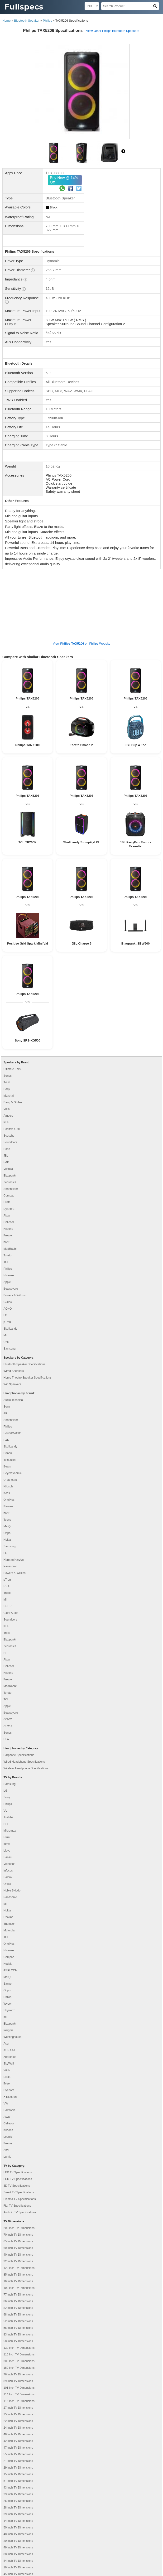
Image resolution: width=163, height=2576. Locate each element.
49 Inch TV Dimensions (18, 2547)
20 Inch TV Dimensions (18, 2540)
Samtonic (9, 2110)
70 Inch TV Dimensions (18, 2234)
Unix (6, 1342)
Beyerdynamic (13, 1473)
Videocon (9, 1864)
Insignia (8, 2030)
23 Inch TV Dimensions (18, 2494)
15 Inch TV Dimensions (18, 2474)
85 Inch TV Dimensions (18, 2274)
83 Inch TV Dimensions (18, 2334)
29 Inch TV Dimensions (18, 2467)
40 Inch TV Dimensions (18, 2254)
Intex (7, 1844)
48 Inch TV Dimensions (18, 2534)
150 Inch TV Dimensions (19, 2367)
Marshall (9, 1095)
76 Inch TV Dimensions (18, 2374)
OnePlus (9, 1499)
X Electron (10, 2096)
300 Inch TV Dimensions (19, 2361)
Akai (6, 2150)
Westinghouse (13, 2037)
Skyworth (9, 2010)
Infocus (8, 1870)
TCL (6, 1262)
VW (6, 2103)
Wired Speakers (14, 1371)
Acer (7, 2043)
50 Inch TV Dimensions (18, 2527)
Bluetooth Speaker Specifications (24, 1364)
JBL (6, 1155)
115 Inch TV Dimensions (19, 2354)
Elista (7, 1202)
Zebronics (10, 1182)
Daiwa (7, 1997)
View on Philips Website (81, 643)
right (123, 151)
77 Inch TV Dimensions (18, 2294)
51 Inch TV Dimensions (18, 2481)
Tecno (7, 1519)
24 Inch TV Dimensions (18, 2427)
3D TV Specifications (17, 2185)
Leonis (8, 2136)
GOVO (8, 1302)
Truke (7, 1593)
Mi (5, 1335)
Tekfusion (10, 1460)
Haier (7, 1837)
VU (6, 1810)
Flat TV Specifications (17, 2205)
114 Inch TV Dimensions (19, 2394)
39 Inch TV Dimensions (18, 2514)
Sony (7, 1089)
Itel (5, 2017)
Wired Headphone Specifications (24, 1761)
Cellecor (9, 1222)
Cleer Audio (11, 1613)
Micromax (10, 1830)
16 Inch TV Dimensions (18, 2281)
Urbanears (10, 1479)
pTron (7, 1322)
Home (6, 20)
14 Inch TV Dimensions (18, 2521)
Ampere (9, 1115)
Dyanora (9, 1209)
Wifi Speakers (12, 1384)
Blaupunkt (10, 1175)
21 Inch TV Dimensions (18, 2461)
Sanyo (8, 1983)
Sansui (8, 1857)
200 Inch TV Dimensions (19, 2228)
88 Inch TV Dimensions (18, 2554)
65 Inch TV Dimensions (18, 2241)
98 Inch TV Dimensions (18, 2314)
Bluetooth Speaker (26, 20)
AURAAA (9, 2050)
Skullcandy (10, 1328)
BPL (6, 1824)
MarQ (7, 1526)
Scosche (9, 1135)
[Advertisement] (122, 200)
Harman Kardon (14, 1559)
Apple (7, 1282)
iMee (7, 2083)
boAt (7, 1242)
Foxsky (8, 1235)
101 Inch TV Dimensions (19, 2387)
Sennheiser (11, 1189)
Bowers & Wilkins (15, 1295)
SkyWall (9, 2063)
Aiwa (7, 1215)
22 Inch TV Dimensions (18, 2421)
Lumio (7, 2156)
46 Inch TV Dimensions (18, 2434)
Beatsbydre (11, 1288)
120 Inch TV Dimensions (19, 2268)
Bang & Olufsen (14, 1102)
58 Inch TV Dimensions (18, 2341)
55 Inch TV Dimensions (18, 2454)
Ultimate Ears (12, 1069)
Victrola (8, 1169)
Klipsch (8, 1486)
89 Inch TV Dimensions (18, 2381)
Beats (7, 1466)
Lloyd (7, 1850)
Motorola (9, 1930)
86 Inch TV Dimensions (18, 2301)
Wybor (8, 2003)
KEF (6, 1122)
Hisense (9, 1275)
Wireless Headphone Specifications (26, 1768)
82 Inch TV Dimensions (18, 2308)
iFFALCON (10, 1970)
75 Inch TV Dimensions (18, 2414)
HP (6, 1653)
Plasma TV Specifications (20, 2199)
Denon (8, 1453)
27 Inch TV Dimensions (18, 2407)
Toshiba (8, 1817)
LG (5, 1315)
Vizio (7, 1109)
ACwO (8, 1308)
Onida (7, 1884)
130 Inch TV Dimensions (19, 2347)
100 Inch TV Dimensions (19, 2288)
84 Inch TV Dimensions (18, 2560)
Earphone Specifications (19, 1755)
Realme (8, 1506)
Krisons (8, 1228)
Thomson (9, 1923)
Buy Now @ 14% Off (64, 180)
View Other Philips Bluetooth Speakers (112, 31)
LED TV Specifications (18, 2172)
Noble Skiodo (12, 1890)
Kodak (8, 1963)
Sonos (8, 1075)
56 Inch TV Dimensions (18, 2328)
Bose (7, 1149)
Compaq (9, 1195)
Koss (7, 1493)
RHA (7, 1586)
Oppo (7, 1533)
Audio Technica (13, 1400)
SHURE (9, 1606)
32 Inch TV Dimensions (18, 2261)
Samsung (10, 1348)
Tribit (7, 1082)
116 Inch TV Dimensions (19, 2401)
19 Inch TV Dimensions (18, 2567)
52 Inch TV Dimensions (18, 2321)
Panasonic (10, 1566)
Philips (47, 20)
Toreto (7, 1255)
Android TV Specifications (20, 2212)
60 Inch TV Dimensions (18, 2248)
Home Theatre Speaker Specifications (28, 1377)
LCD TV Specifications (18, 2179)
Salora (8, 1877)
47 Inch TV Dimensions (18, 2447)
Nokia (7, 1539)
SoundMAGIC (12, 1433)
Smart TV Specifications (19, 2192)
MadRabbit (10, 1248)
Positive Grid (12, 1129)
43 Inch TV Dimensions (18, 2487)
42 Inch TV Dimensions (18, 2441)
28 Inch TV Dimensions (18, 2507)
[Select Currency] (92, 6)
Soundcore (10, 1142)
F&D (6, 1162)
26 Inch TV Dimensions (18, 2501)
